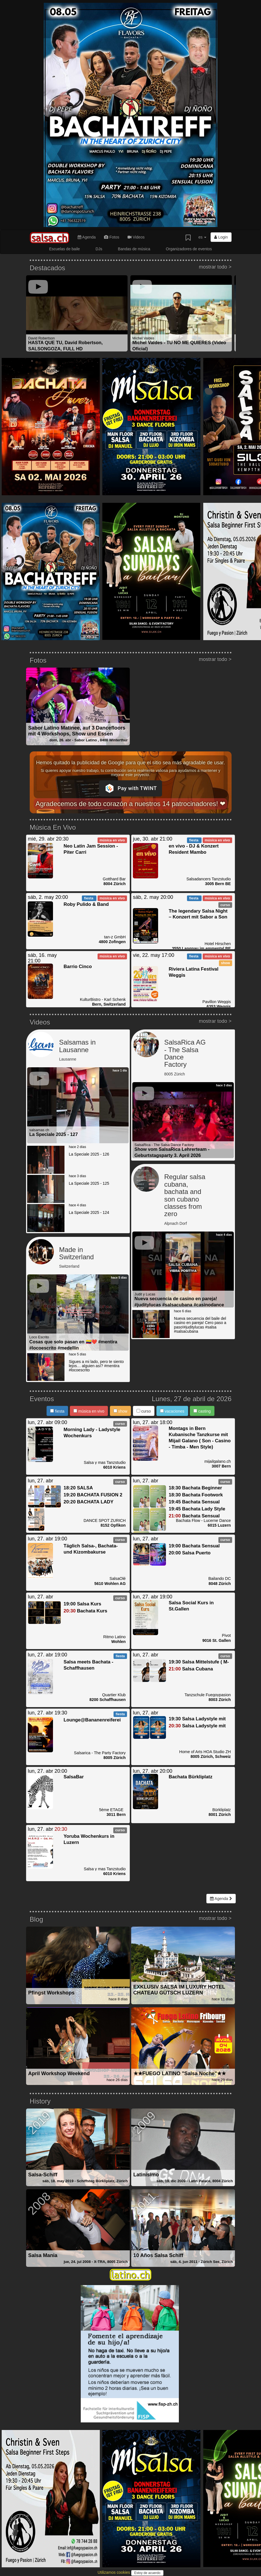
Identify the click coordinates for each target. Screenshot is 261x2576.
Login (221, 237)
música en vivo (88, 1411)
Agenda (87, 237)
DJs (99, 249)
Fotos (111, 237)
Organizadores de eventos (189, 249)
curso (144, 1411)
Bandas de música (134, 249)
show (121, 1411)
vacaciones (172, 1411)
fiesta (57, 1411)
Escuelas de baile (64, 249)
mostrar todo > (215, 267)
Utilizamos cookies (114, 2572)
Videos (136, 237)
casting (202, 1411)
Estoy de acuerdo (147, 2573)
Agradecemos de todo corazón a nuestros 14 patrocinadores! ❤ (131, 803)
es (202, 237)
